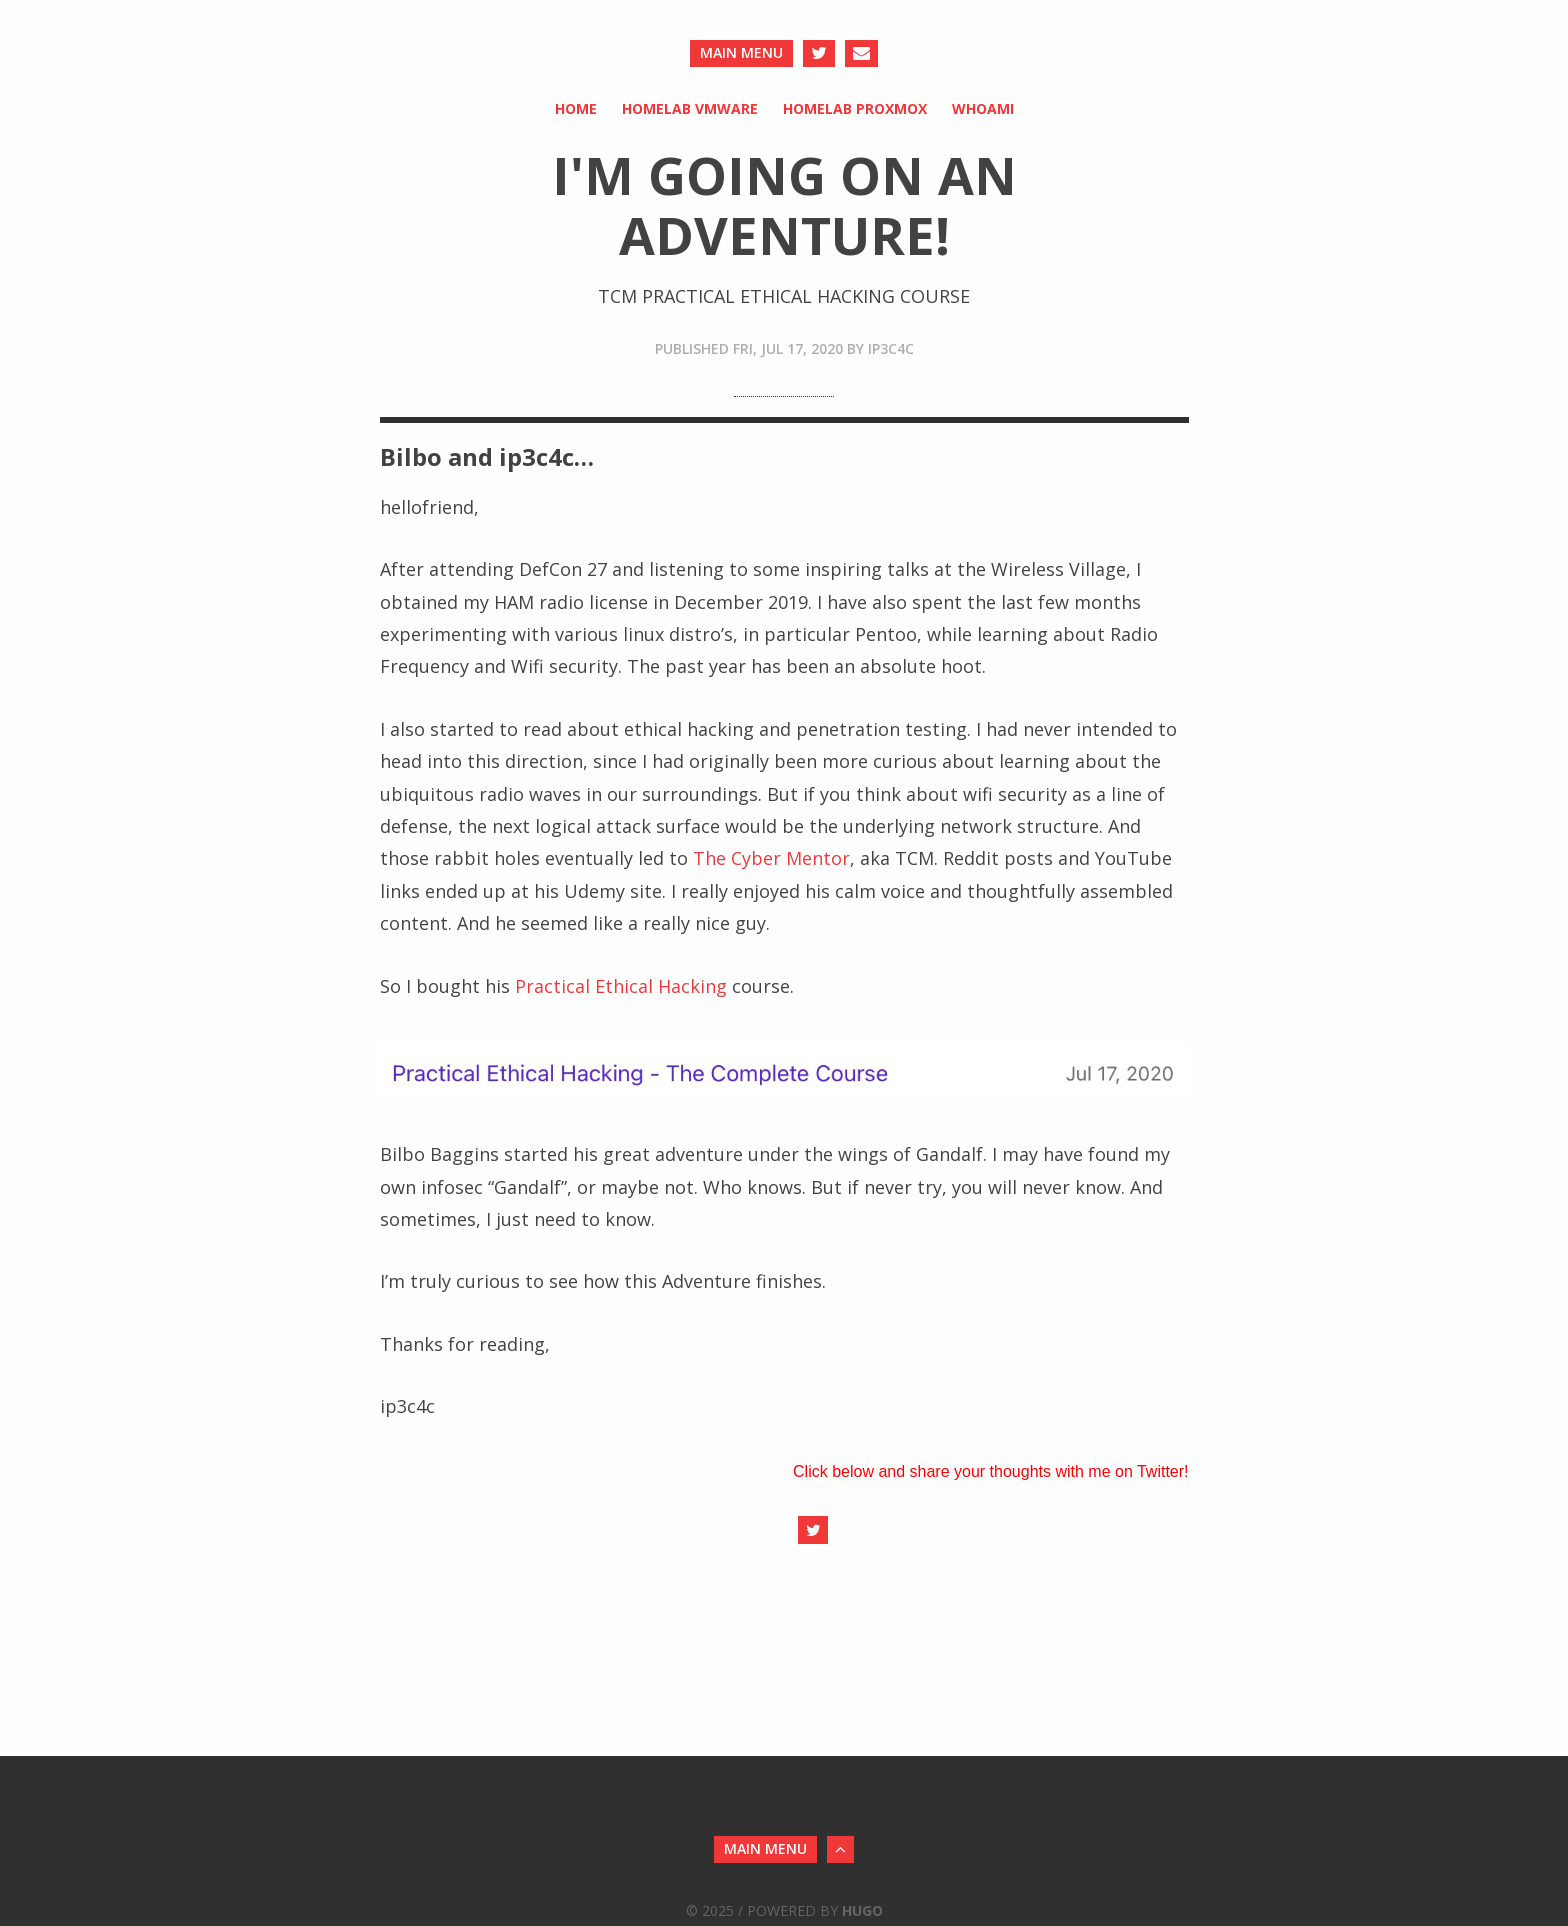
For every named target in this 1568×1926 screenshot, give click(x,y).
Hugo (862, 1910)
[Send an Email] (861, 53)
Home (576, 108)
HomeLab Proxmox (855, 108)
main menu (741, 52)
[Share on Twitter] (813, 1529)
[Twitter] (819, 53)
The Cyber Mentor (771, 858)
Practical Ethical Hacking (621, 986)
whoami (983, 108)
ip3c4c (891, 348)
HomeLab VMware (690, 108)
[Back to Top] (840, 1849)
